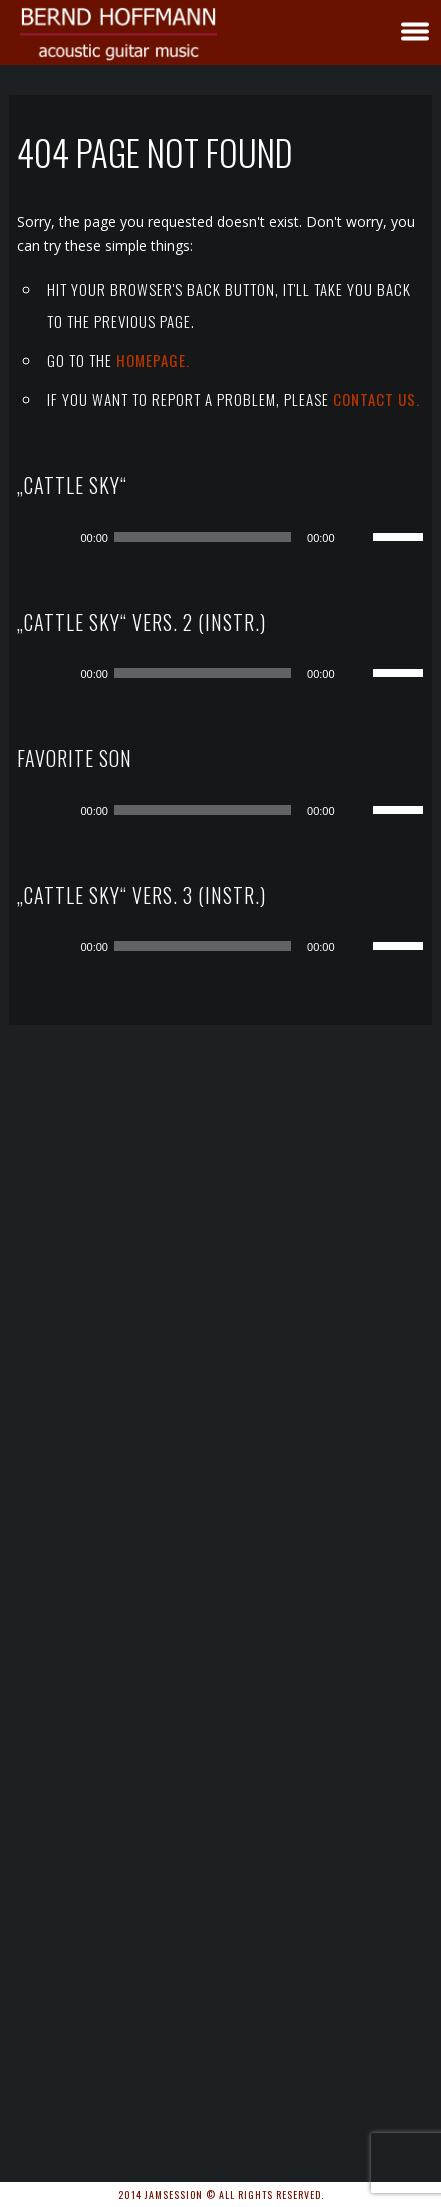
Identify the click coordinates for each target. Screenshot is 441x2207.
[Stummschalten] (357, 537)
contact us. (376, 399)
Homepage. (153, 360)
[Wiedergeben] (58, 537)
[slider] (202, 537)
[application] (235, 537)
